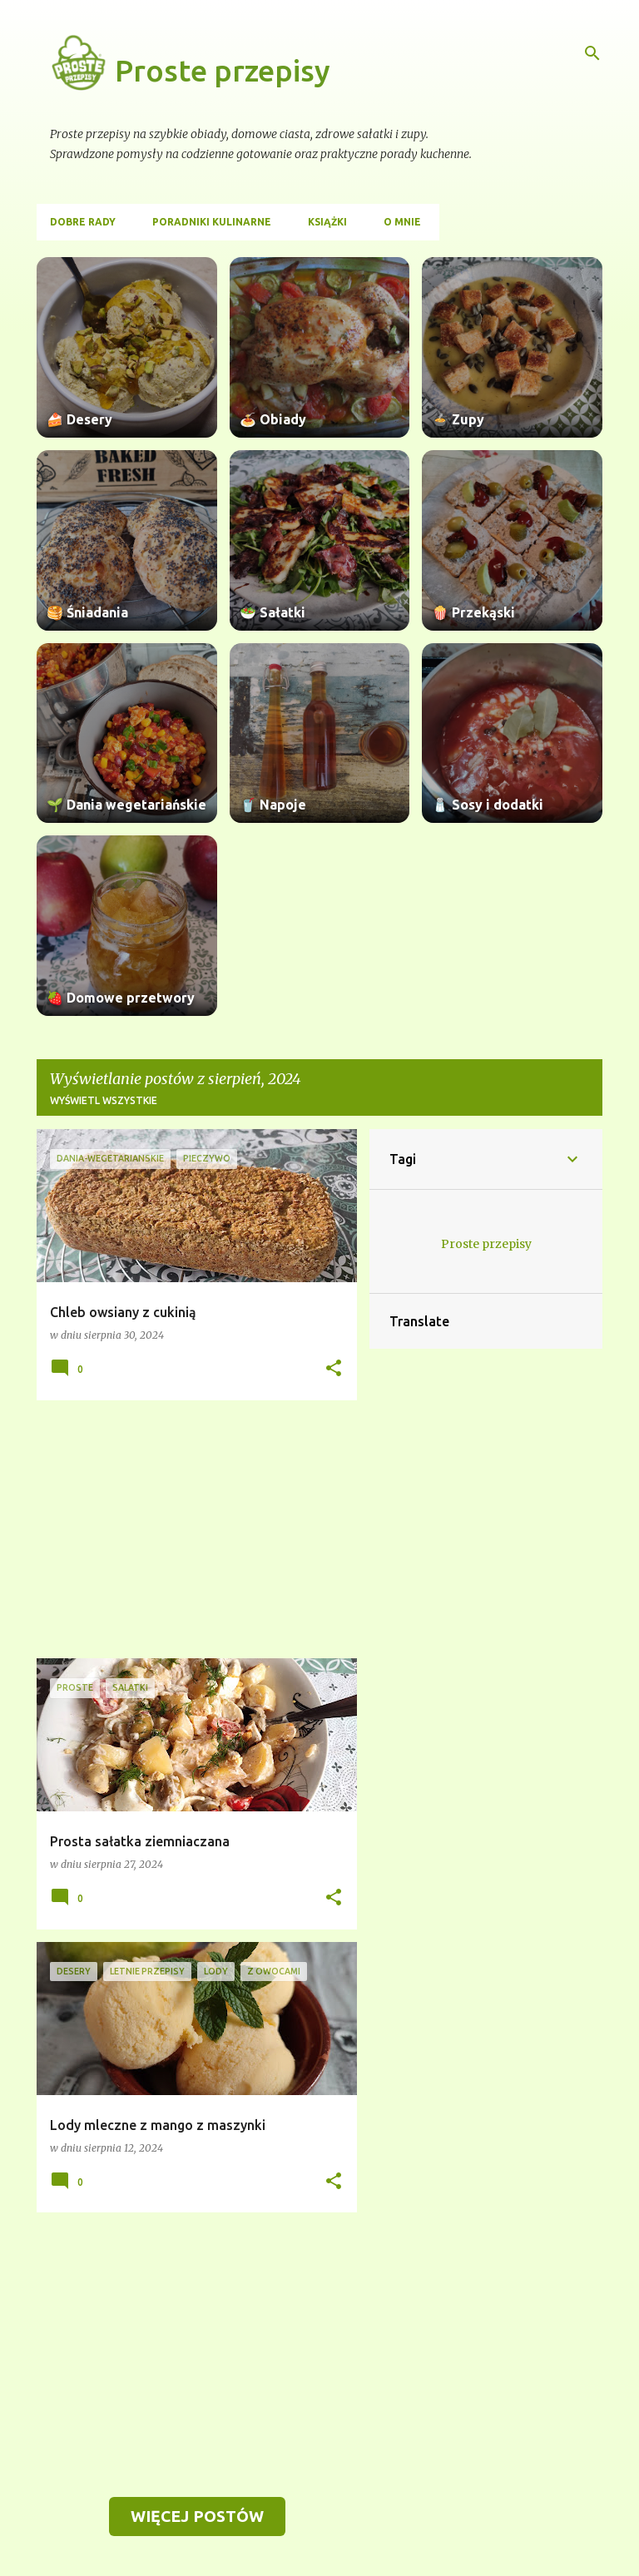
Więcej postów (197, 2516)
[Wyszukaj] (592, 53)
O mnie (402, 221)
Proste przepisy (222, 70)
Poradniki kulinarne (211, 221)
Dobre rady (83, 221)
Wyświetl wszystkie (103, 1100)
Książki (327, 221)
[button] (334, 1369)
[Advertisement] (190, 1529)
